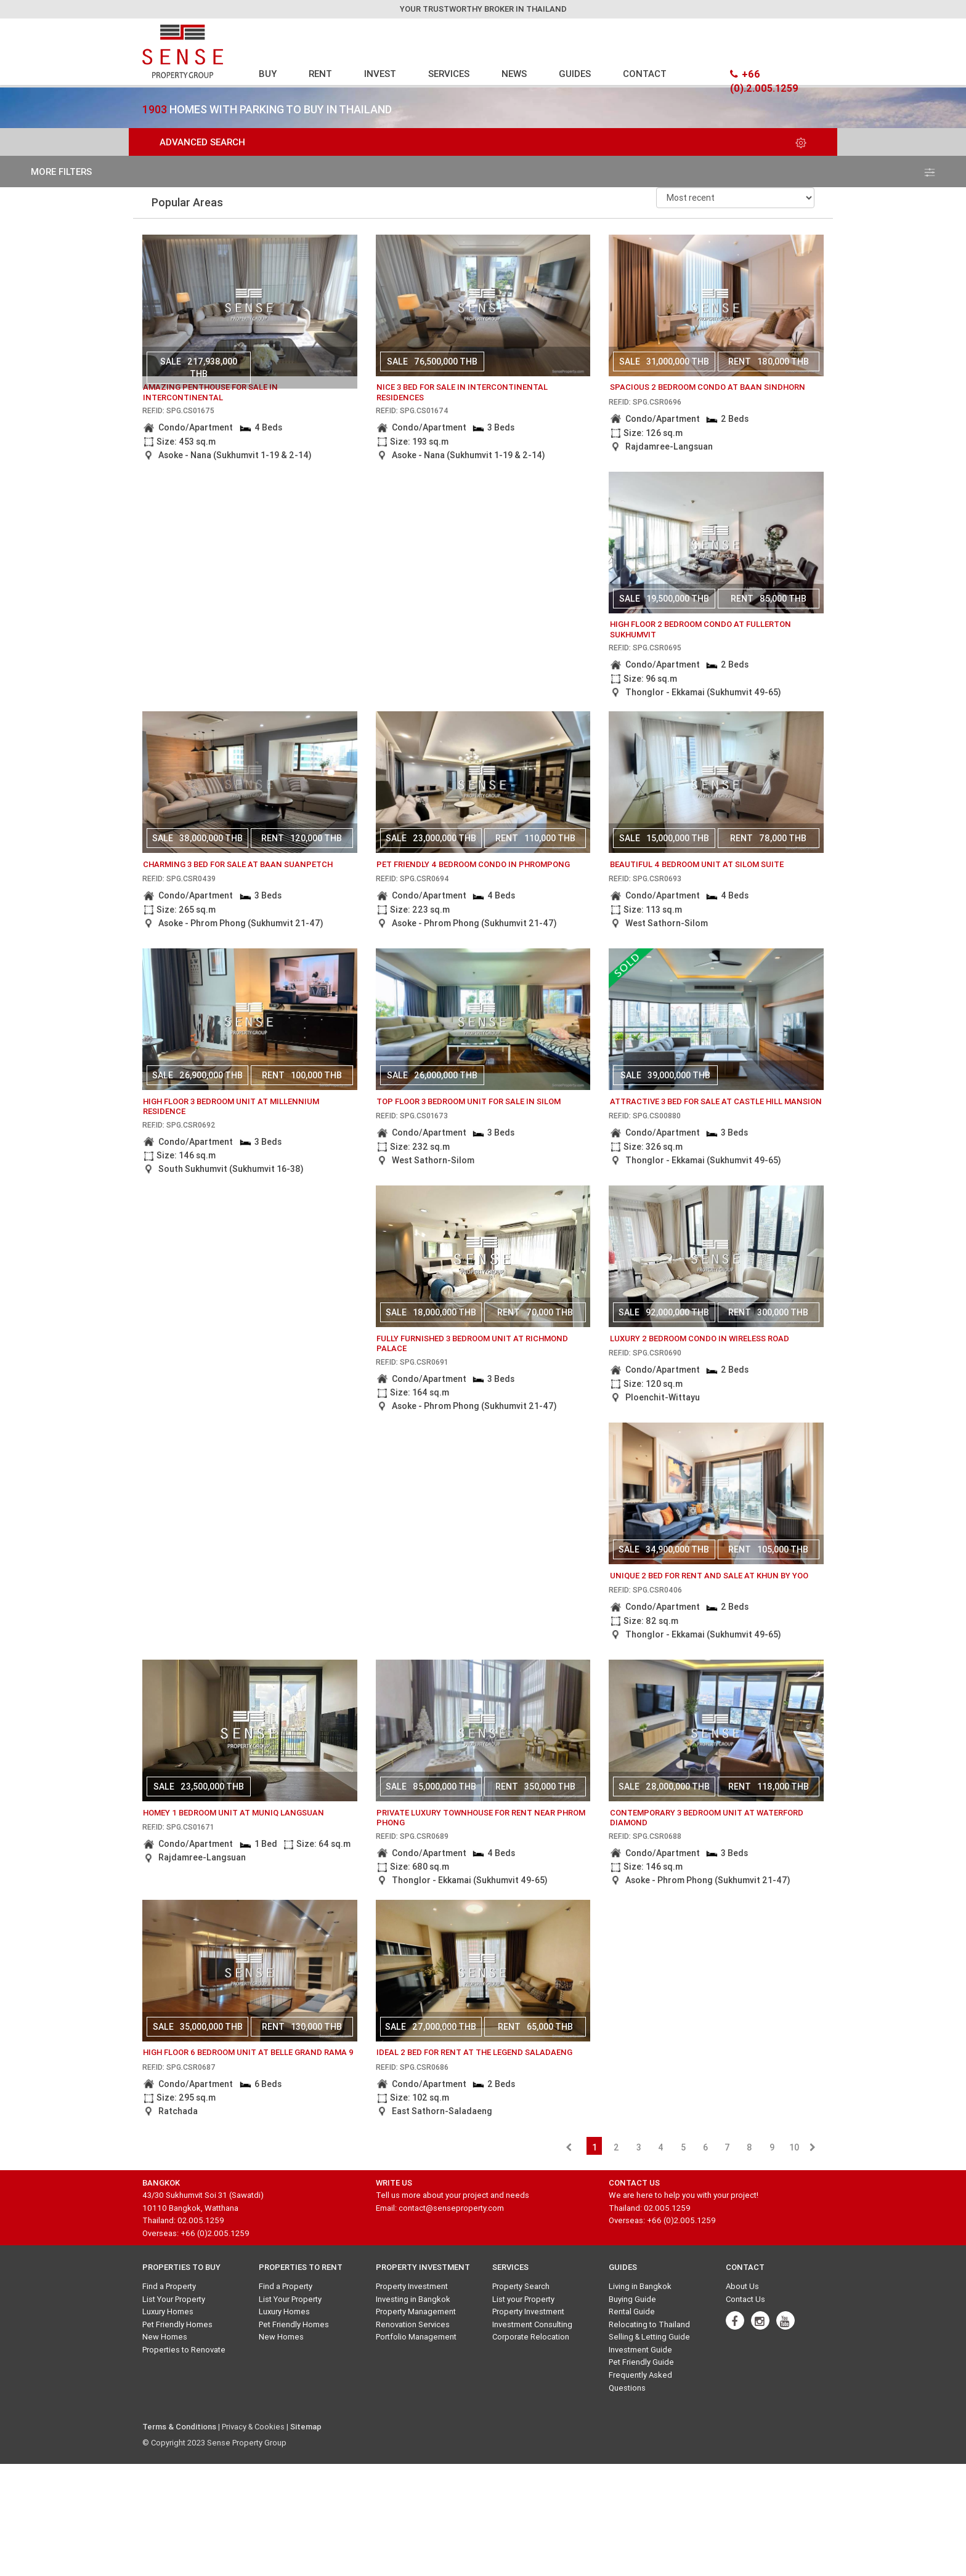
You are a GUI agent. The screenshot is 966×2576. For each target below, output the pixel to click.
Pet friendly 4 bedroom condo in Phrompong (473, 864)
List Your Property (173, 2299)
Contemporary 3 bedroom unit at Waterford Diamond (706, 1817)
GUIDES (575, 73)
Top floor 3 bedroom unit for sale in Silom (468, 1101)
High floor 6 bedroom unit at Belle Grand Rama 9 (248, 2052)
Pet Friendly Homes (177, 2324)
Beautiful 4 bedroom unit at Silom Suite (697, 864)
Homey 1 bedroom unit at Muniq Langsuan (233, 1812)
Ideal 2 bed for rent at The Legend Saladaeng (474, 2052)
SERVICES (448, 73)
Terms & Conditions (179, 2426)
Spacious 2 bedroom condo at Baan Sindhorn (707, 387)
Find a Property (169, 2286)
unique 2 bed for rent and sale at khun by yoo (709, 1575)
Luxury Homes (167, 2311)
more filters (483, 171)
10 (794, 2147)
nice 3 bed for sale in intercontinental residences (462, 392)
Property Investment (412, 2286)
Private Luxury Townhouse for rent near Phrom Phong (480, 1817)
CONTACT (645, 73)
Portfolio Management (416, 2337)
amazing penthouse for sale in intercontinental (210, 392)
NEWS (514, 73)
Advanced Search (483, 142)
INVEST (380, 73)
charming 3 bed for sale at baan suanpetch (238, 864)
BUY (268, 73)
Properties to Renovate (183, 2349)
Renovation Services (413, 2324)
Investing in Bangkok (413, 2299)
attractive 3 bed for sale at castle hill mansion (716, 1101)
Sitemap (306, 2426)
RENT (320, 73)
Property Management (416, 2311)
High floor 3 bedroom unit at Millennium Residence (231, 1106)
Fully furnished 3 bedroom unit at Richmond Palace (472, 1343)
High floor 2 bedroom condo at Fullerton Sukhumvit (700, 629)
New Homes (164, 2337)
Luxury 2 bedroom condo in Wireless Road (699, 1338)
